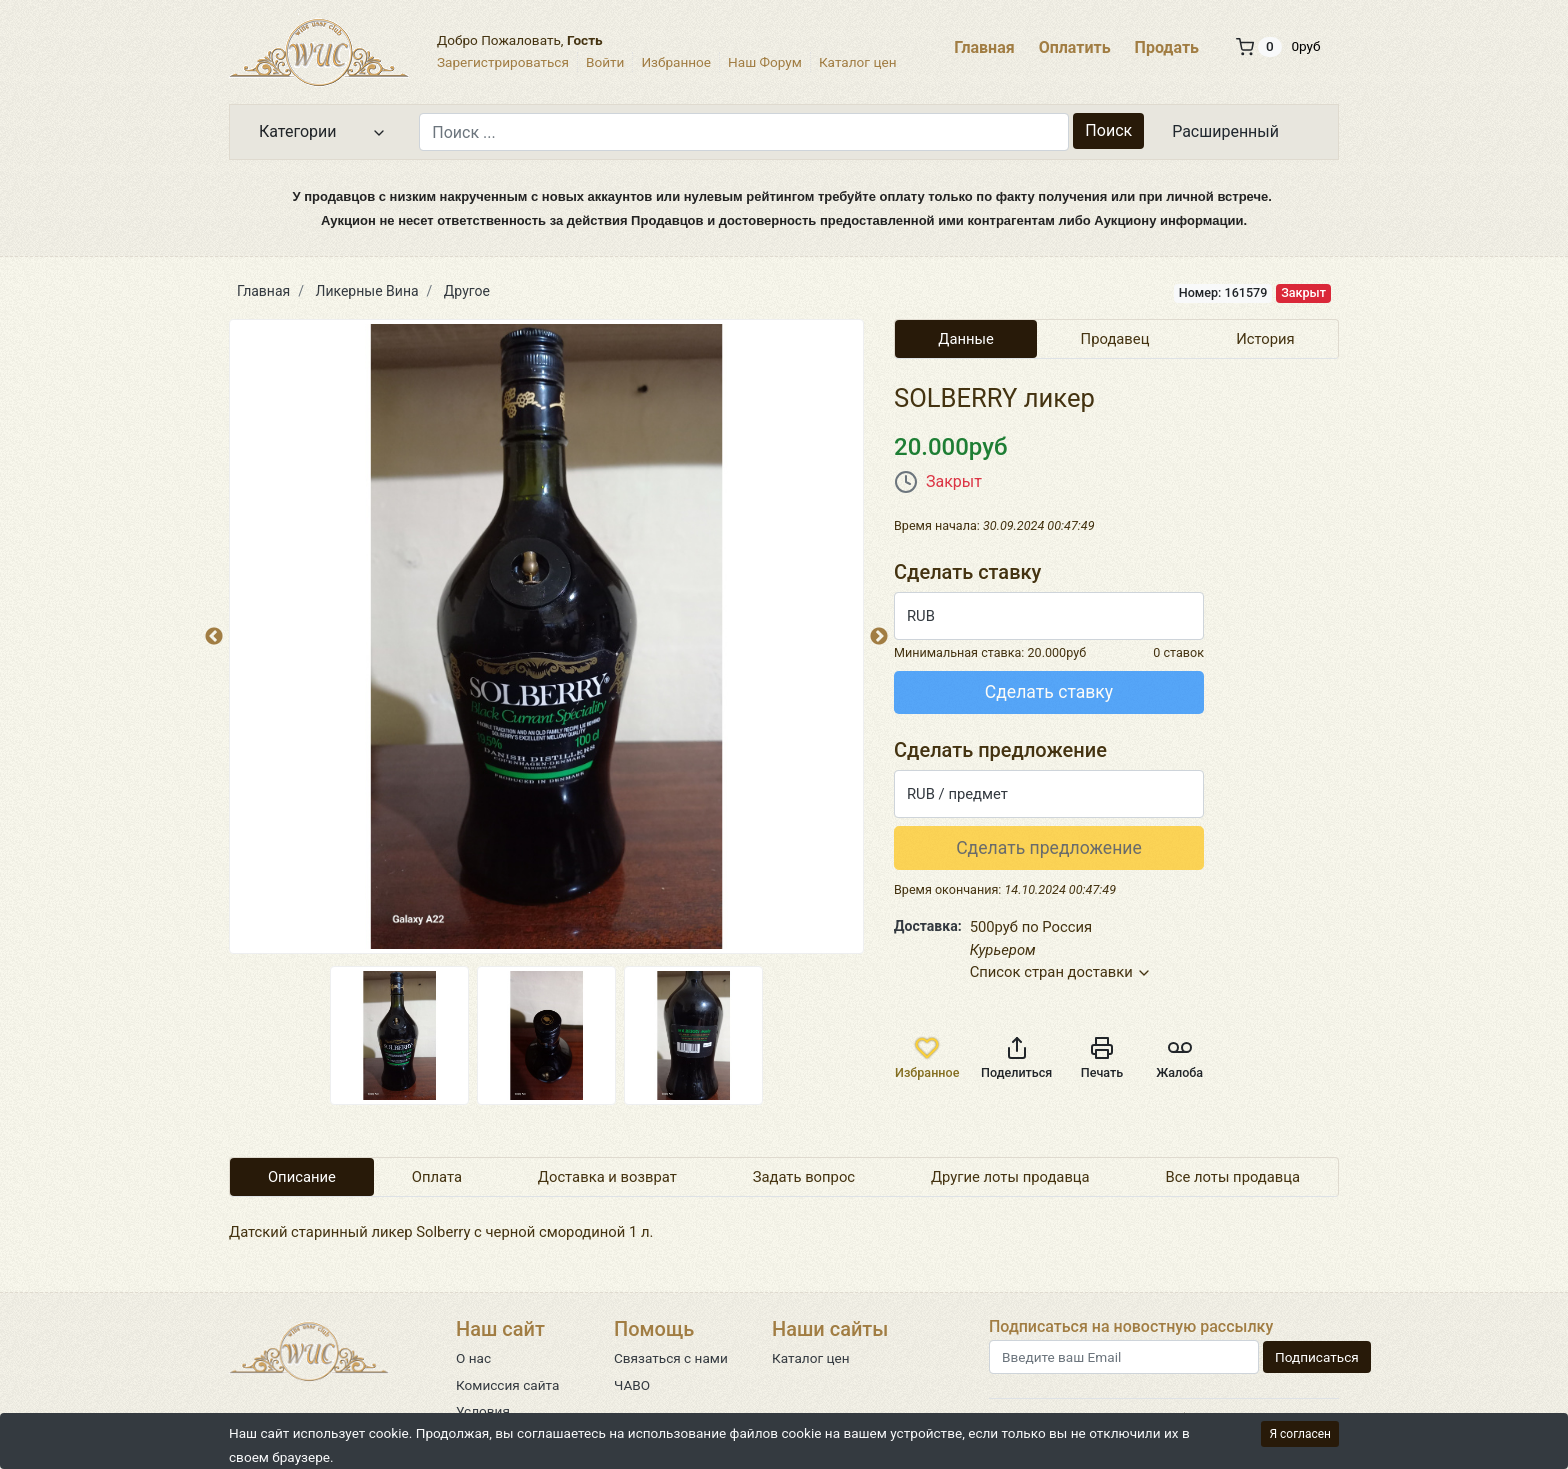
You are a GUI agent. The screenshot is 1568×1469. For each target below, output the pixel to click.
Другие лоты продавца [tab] (1010, 1177)
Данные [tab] (966, 339)
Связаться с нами (671, 1358)
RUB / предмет (957, 794)
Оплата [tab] (437, 1177)
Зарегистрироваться (503, 62)
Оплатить (1075, 47)
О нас (473, 1358)
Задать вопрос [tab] (804, 1177)
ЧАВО (632, 1385)
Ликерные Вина (367, 291)
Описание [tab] (302, 1177)
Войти (605, 62)
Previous (214, 637)
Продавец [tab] (1115, 339)
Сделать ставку (1049, 692)
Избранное (676, 62)
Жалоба (1179, 1058)
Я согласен (1300, 1434)
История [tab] (1265, 339)
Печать (1102, 1058)
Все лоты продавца (1233, 1177)
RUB (921, 616)
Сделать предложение (1049, 848)
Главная (984, 47)
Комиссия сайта (507, 1385)
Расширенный (1225, 131)
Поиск (1108, 130)
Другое (467, 291)
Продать (1167, 47)
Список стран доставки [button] (1061, 972)
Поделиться (1016, 1058)
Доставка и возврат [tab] (607, 1177)
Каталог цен (858, 62)
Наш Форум (765, 62)
